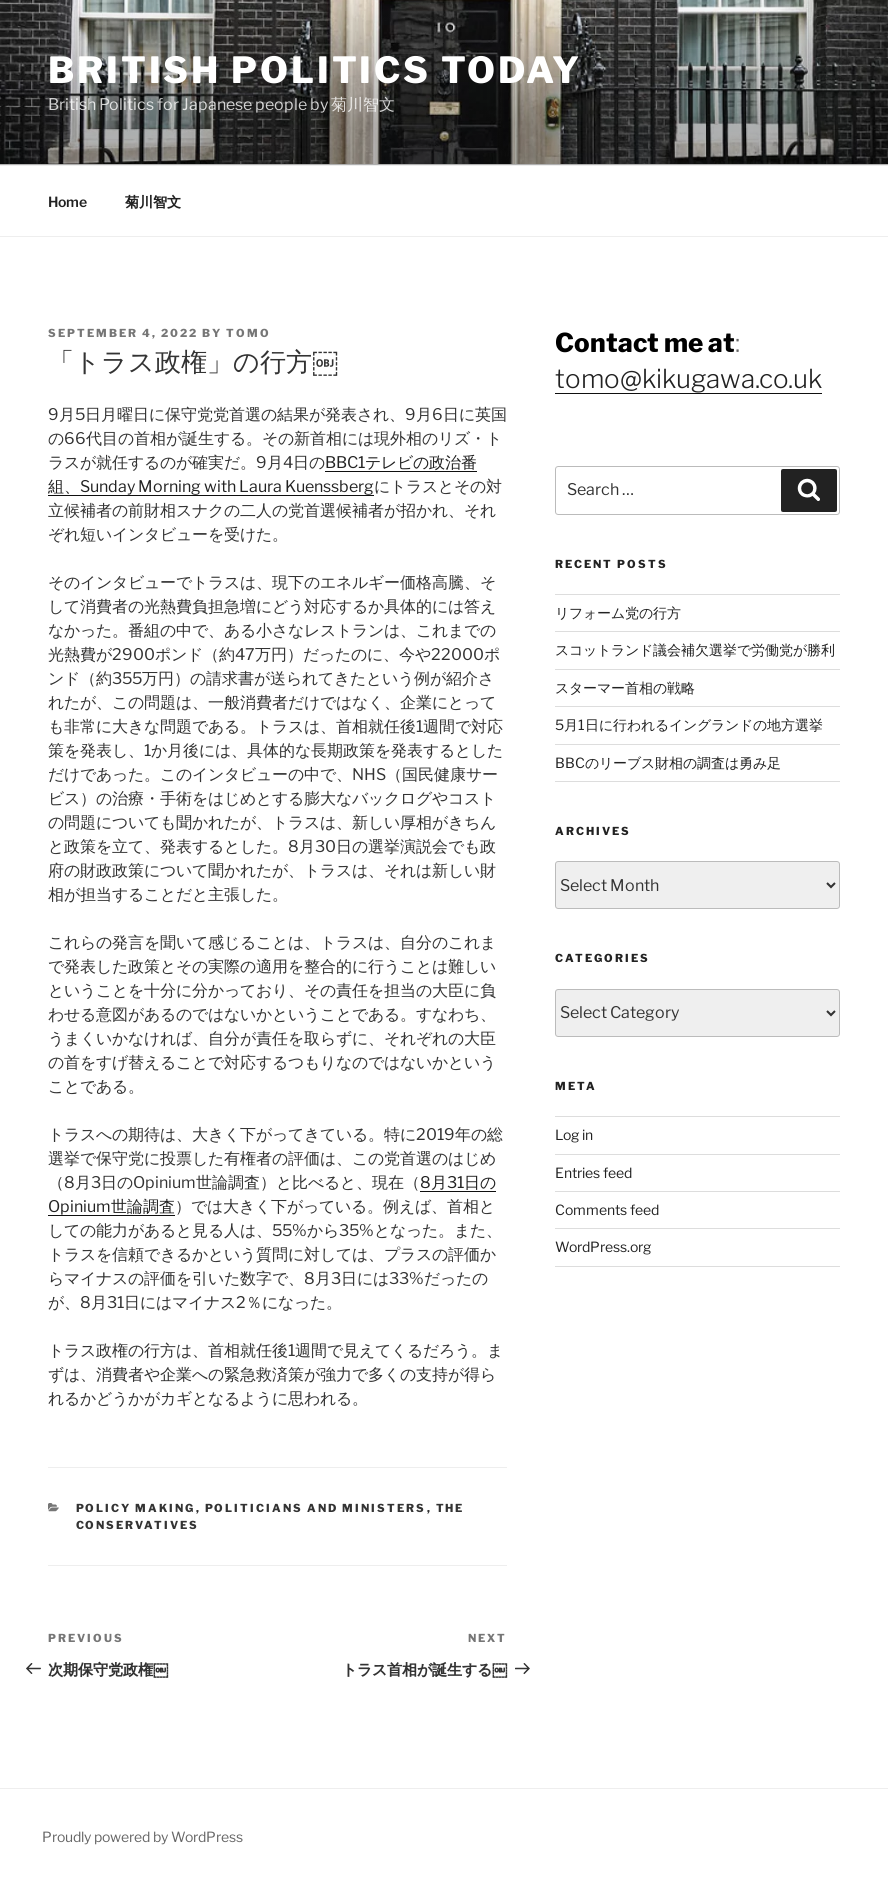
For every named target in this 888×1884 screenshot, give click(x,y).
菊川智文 (153, 201)
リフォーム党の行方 (618, 612)
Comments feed (607, 1209)
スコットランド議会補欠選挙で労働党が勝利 (695, 649)
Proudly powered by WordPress (142, 1836)
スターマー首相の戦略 (625, 687)
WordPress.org (603, 1246)
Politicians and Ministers (316, 1508)
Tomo (248, 333)
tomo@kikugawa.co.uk (688, 378)
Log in (574, 1134)
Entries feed (593, 1172)
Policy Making (136, 1508)
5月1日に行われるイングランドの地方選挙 (689, 724)
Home (67, 201)
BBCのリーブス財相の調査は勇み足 (668, 762)
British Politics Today (315, 70)
